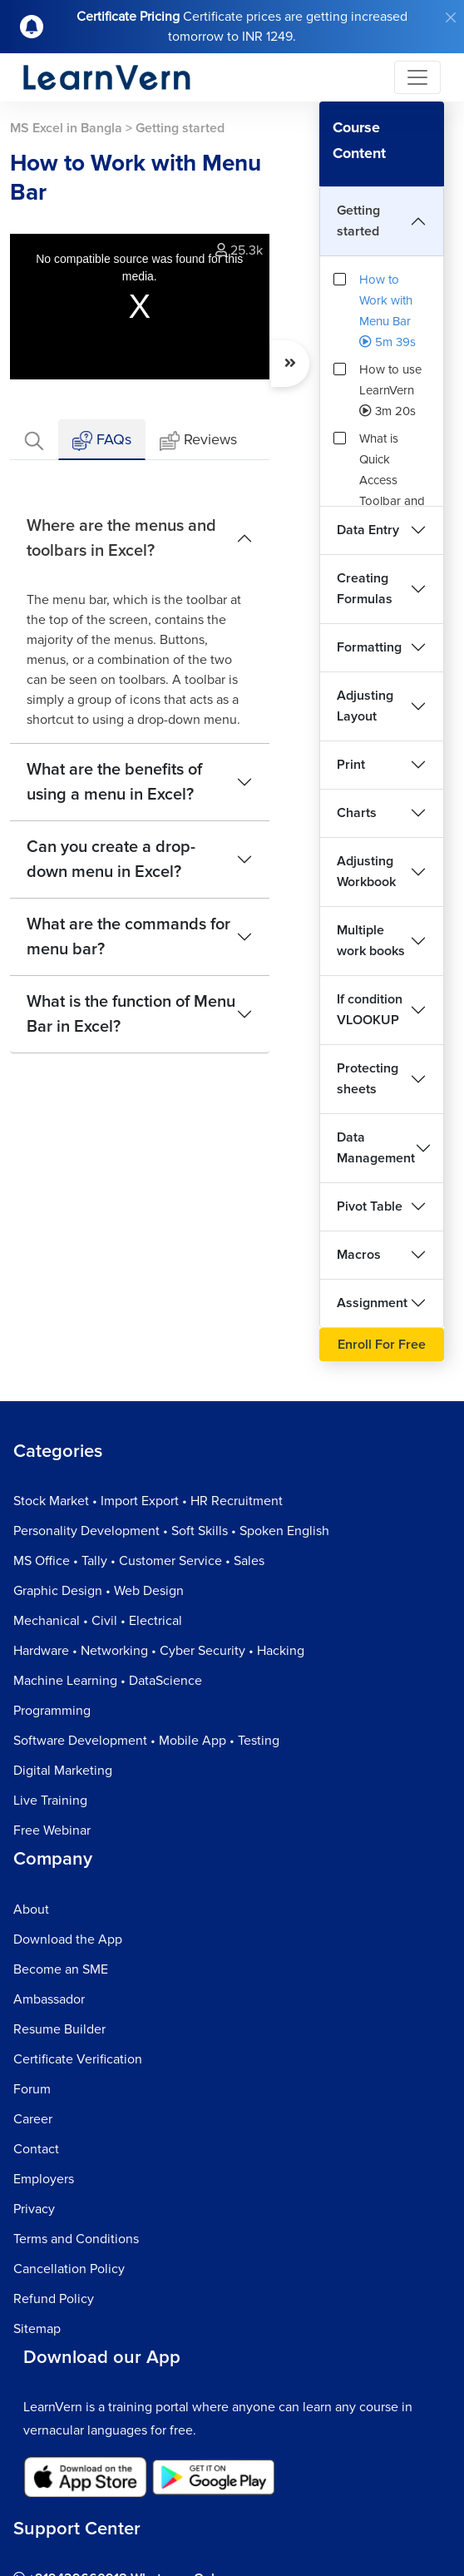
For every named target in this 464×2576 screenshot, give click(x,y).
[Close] (450, 17)
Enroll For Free (382, 1344)
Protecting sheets (367, 1078)
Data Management (376, 1148)
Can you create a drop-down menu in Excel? (111, 859)
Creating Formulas (364, 588)
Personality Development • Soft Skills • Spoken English (171, 1531)
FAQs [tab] (101, 440)
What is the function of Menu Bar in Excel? (131, 1014)
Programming (52, 1710)
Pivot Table (369, 1206)
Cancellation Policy (69, 2269)
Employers (43, 2179)
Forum (32, 2089)
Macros (359, 1254)
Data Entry (368, 530)
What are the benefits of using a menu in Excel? (114, 782)
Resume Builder (59, 2029)
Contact (36, 2149)
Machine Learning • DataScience (107, 1680)
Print (351, 764)
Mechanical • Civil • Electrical (97, 1620)
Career (32, 2119)
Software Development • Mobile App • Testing (146, 1740)
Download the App (67, 1939)
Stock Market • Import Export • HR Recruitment (148, 1501)
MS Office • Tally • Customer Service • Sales (138, 1561)
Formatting (369, 647)
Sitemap (37, 2329)
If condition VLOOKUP (369, 1009)
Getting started (358, 221)
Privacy (34, 2209)
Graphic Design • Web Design (98, 1591)
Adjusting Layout (365, 706)
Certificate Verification (77, 2059)
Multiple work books (371, 940)
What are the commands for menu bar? (128, 936)
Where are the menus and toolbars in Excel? (121, 538)
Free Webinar (52, 1830)
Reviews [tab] (198, 440)
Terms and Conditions (76, 2239)
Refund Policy (53, 2299)
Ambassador (49, 1999)
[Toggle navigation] (417, 77)
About (31, 1909)
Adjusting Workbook (366, 871)
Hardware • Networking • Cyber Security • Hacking (158, 1650)
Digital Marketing (62, 1770)
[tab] (34, 439)
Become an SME (60, 1969)
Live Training (50, 1800)
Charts (357, 813)
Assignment (372, 1303)
